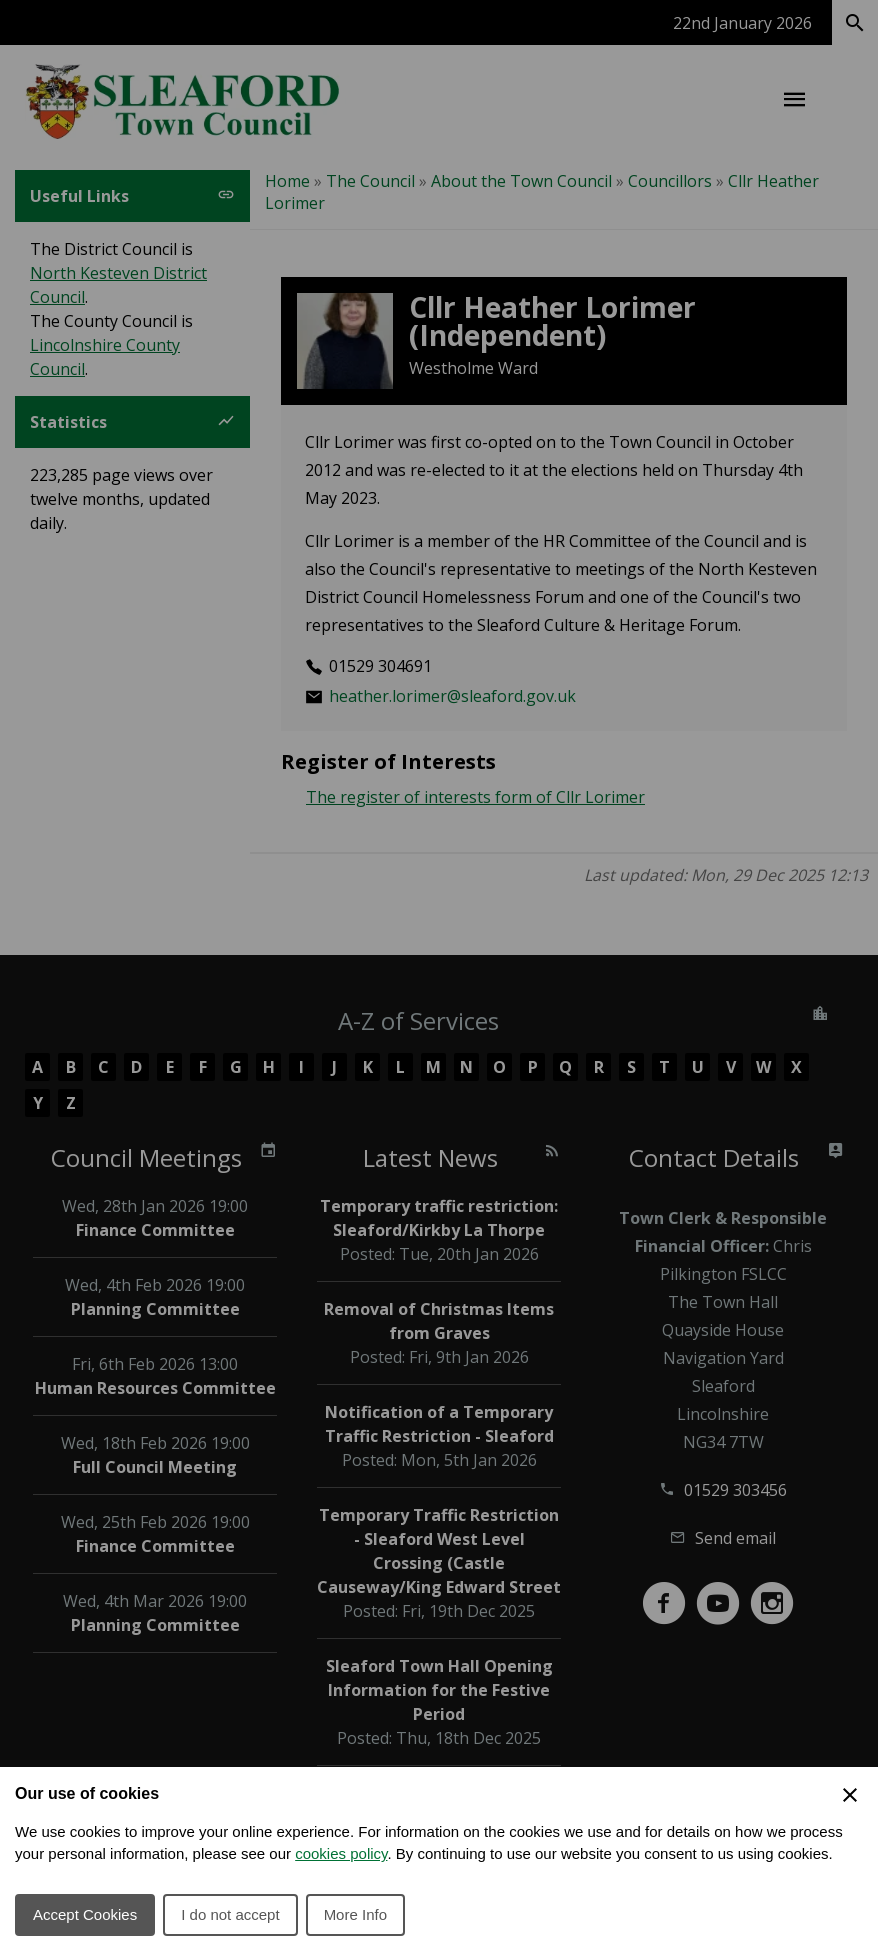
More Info (355, 1914)
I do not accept (230, 1914)
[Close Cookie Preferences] (850, 1795)
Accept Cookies (85, 1914)
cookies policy (341, 1853)
